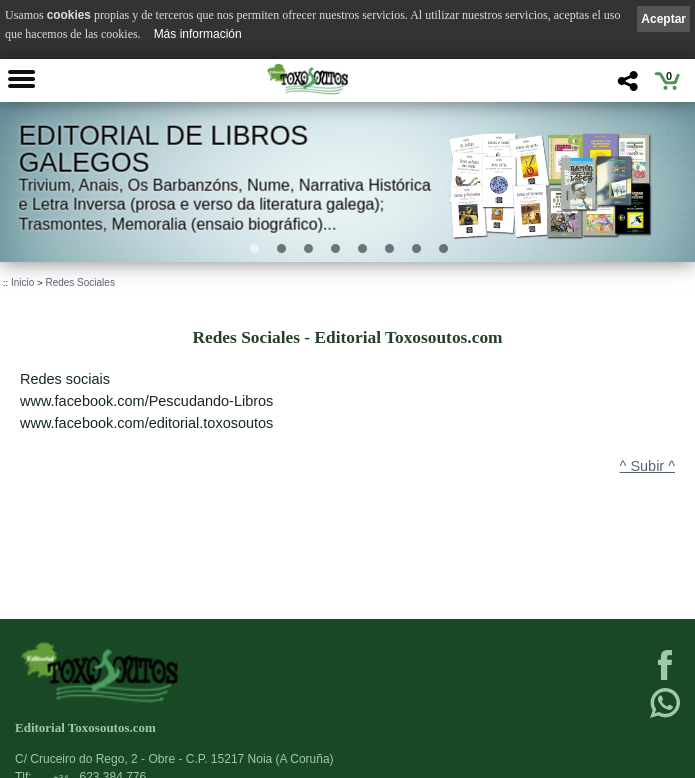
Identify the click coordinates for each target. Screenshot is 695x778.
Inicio (22, 282)
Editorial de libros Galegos (164, 149)
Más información (198, 34)
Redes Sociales (79, 282)
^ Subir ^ (647, 466)
